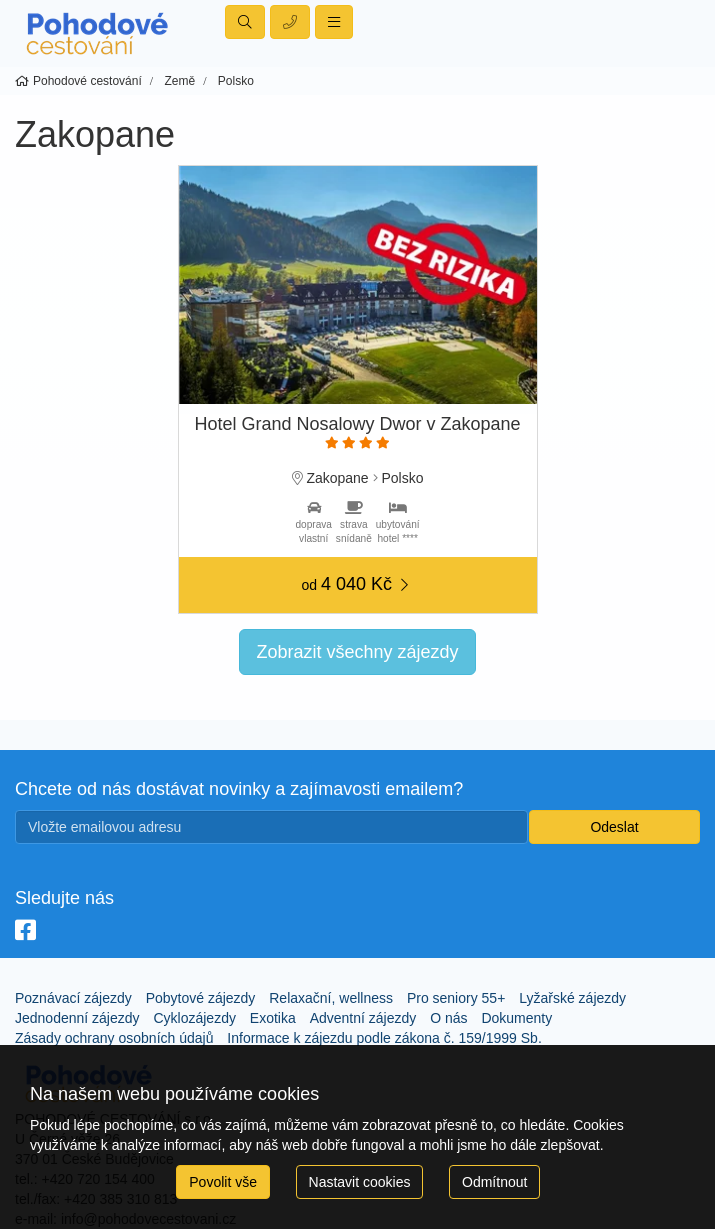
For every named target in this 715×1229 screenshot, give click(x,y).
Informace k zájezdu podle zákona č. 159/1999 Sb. (384, 1038)
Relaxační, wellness (331, 998)
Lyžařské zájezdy (572, 998)
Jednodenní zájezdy (77, 1018)
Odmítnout (494, 1182)
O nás (448, 1018)
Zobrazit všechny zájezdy (357, 652)
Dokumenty (516, 1018)
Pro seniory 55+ (456, 998)
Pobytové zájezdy (201, 998)
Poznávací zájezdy (73, 998)
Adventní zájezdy (363, 1018)
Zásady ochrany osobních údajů (114, 1038)
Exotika (273, 1018)
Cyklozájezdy (194, 1018)
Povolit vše (223, 1182)
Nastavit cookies (360, 1182)
